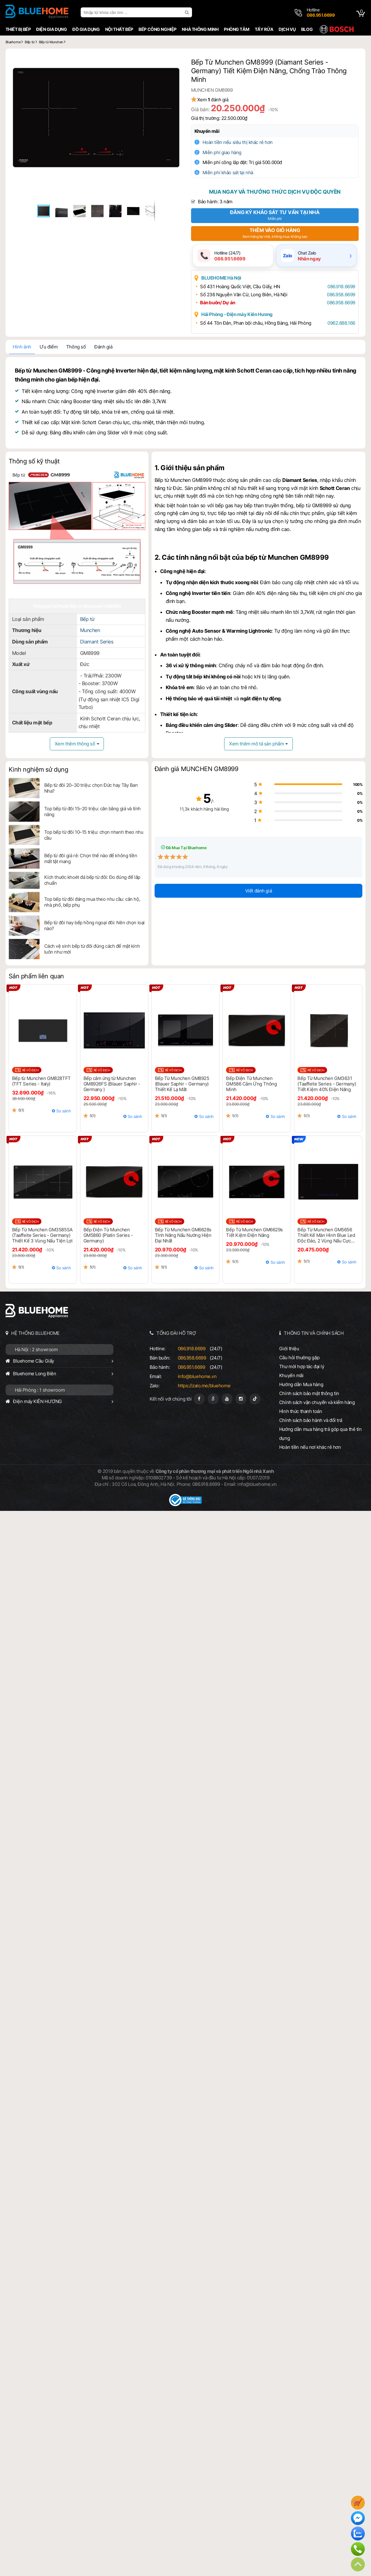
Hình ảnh (20, 348)
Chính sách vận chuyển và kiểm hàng (318, 1403)
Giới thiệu (290, 1349)
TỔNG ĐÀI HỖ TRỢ (176, 1334)
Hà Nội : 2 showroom (34, 1350)
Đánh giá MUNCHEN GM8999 (196, 770)
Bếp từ (86, 621)
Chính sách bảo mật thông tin (310, 1394)
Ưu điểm (47, 348)
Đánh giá (102, 348)
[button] (174, 62)
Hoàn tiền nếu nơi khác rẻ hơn (311, 1448)
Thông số (74, 348)
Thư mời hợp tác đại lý (302, 1367)
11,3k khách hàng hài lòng (185, 809)
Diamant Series (95, 644)
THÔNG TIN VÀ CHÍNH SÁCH (314, 1334)
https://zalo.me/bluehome (203, 1386)
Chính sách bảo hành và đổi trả (311, 1421)
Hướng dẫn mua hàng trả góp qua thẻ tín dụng (321, 1434)
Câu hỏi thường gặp (300, 1358)
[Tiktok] (254, 1399)
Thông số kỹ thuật (32, 462)
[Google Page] (212, 1399)
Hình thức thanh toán (301, 1412)
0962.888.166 (338, 324)
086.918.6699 (338, 287)
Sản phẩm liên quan (34, 977)
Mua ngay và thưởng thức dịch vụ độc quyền (275, 192)
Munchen (89, 632)
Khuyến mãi (211, 131)
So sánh (62, 1111)
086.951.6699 (191, 1368)
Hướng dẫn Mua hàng (302, 1385)
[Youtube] (226, 1399)
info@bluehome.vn (196, 1377)
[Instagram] (240, 1399)
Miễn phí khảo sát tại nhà (232, 172)
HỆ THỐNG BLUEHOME (34, 1334)
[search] (185, 12)
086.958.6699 (338, 295)
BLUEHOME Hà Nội (226, 279)
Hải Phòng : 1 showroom (38, 1391)
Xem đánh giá (217, 100)
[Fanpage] (199, 1399)
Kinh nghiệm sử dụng (36, 770)
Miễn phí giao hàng (226, 152)
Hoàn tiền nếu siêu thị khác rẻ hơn (242, 142)
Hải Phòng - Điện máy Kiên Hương (242, 315)
